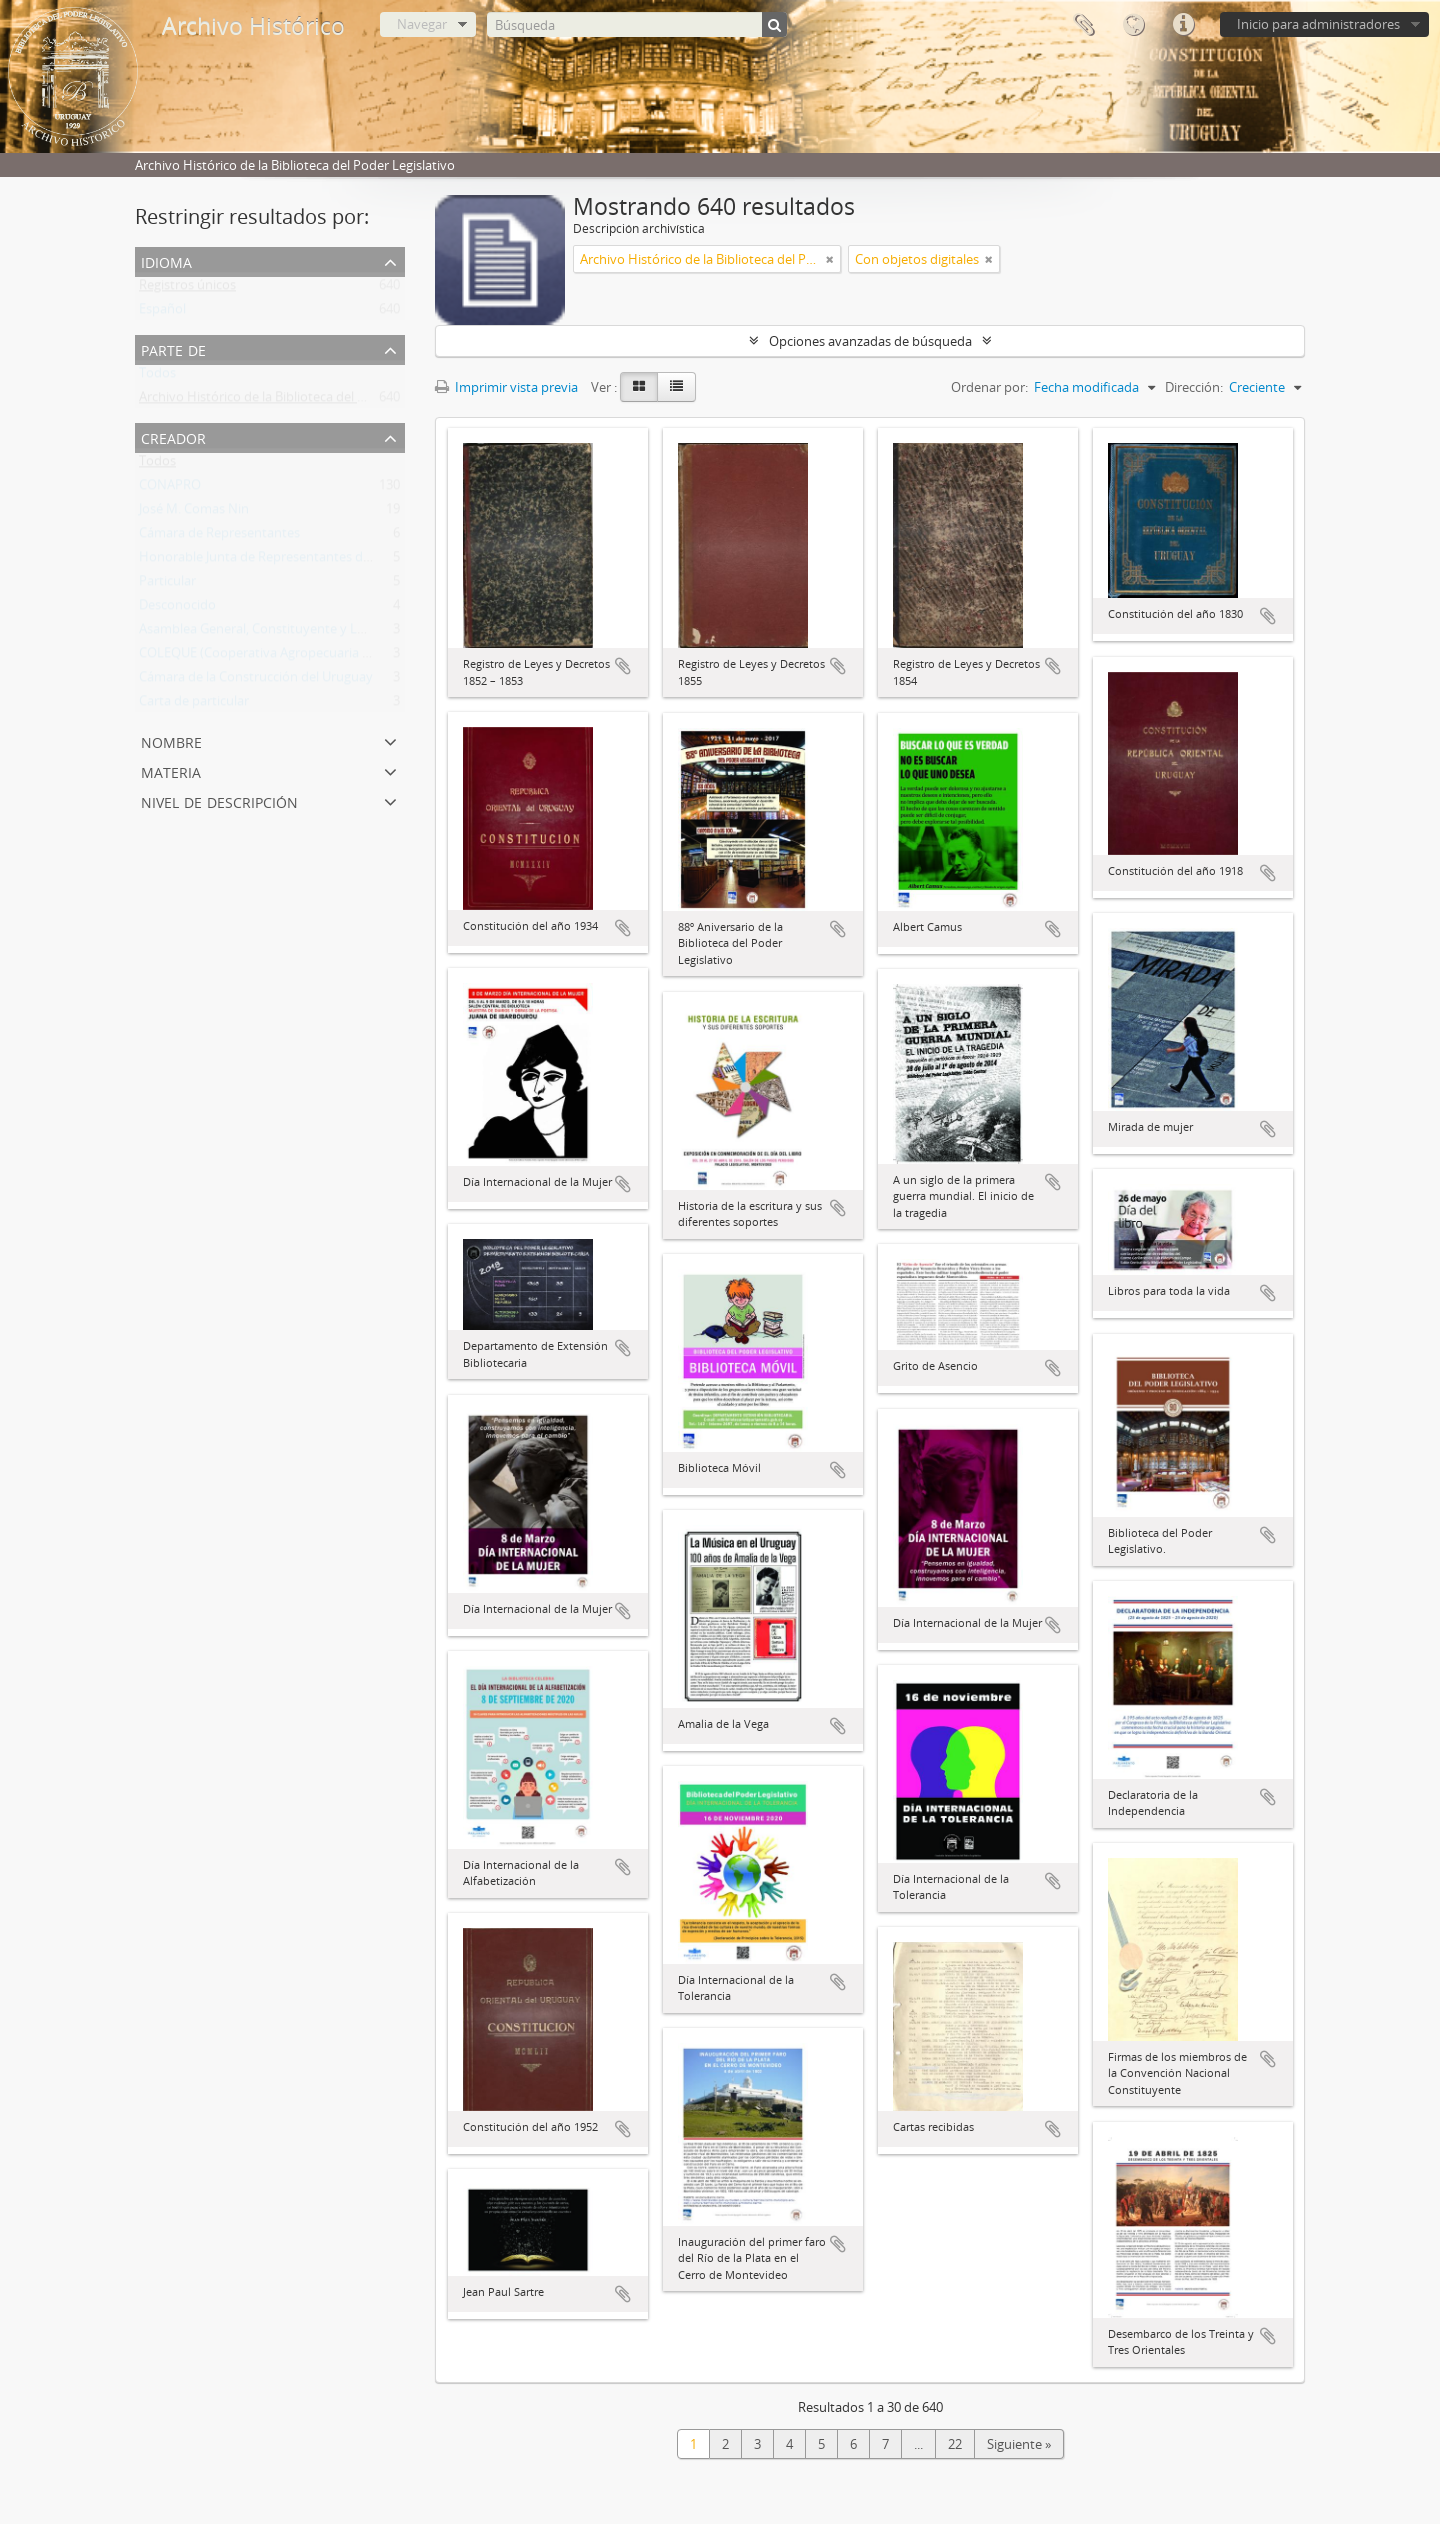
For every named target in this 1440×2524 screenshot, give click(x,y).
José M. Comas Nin (194, 513)
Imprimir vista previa (506, 387)
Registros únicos (187, 289)
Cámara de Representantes (219, 537)
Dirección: (1194, 387)
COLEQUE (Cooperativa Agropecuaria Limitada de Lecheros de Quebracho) (360, 657)
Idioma (1133, 25)
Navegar (422, 24)
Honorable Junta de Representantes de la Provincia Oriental (315, 561)
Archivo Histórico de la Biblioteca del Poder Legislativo (299, 401)
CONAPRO (170, 489)
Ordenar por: (989, 387)
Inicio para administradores (1318, 24)
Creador (173, 436)
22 (955, 2444)
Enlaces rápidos (1183, 25)
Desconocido (177, 609)
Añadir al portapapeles (623, 666)
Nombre (171, 740)
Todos (157, 377)
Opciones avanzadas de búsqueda (870, 341)
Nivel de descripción (219, 800)
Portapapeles (1083, 25)
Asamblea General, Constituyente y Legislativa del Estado (308, 633)
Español (162, 313)
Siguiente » (1019, 2444)
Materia (171, 770)
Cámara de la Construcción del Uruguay (256, 681)
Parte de (173, 348)
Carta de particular (194, 705)
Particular (167, 585)
